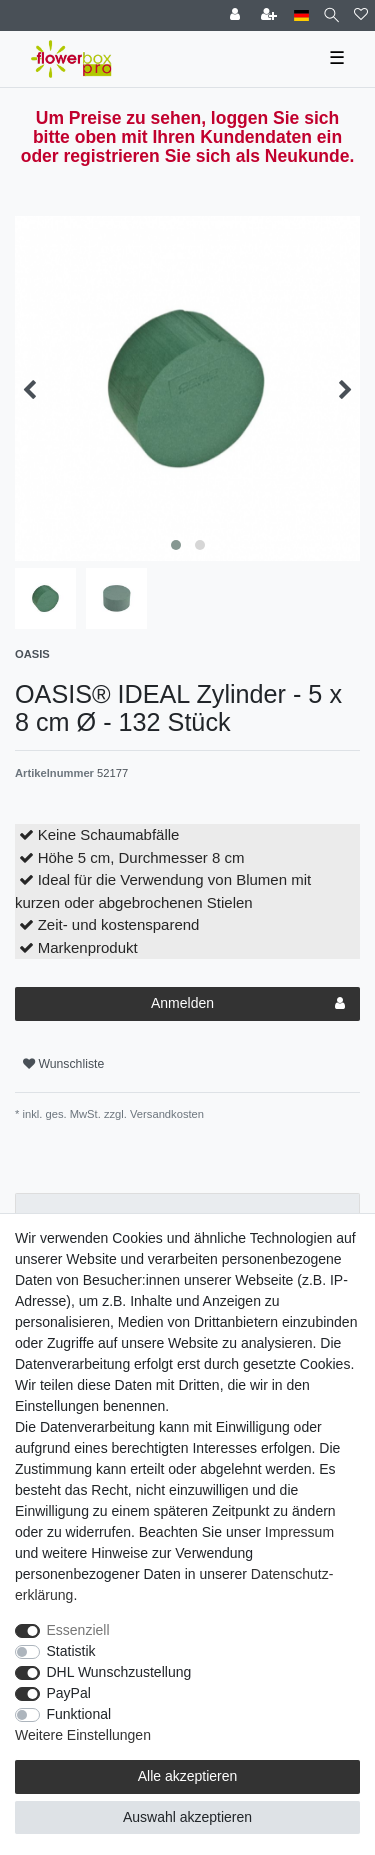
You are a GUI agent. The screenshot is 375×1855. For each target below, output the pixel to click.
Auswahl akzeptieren (187, 1817)
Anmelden (248, 1004)
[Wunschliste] (361, 15)
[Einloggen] (237, 15)
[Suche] (331, 15)
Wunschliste (63, 1064)
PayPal (69, 1693)
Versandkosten (165, 1114)
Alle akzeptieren (188, 1776)
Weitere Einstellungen (83, 1735)
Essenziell (78, 1630)
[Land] (301, 15)
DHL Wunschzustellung (119, 1672)
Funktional (79, 1714)
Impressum (299, 1532)
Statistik (71, 1651)
